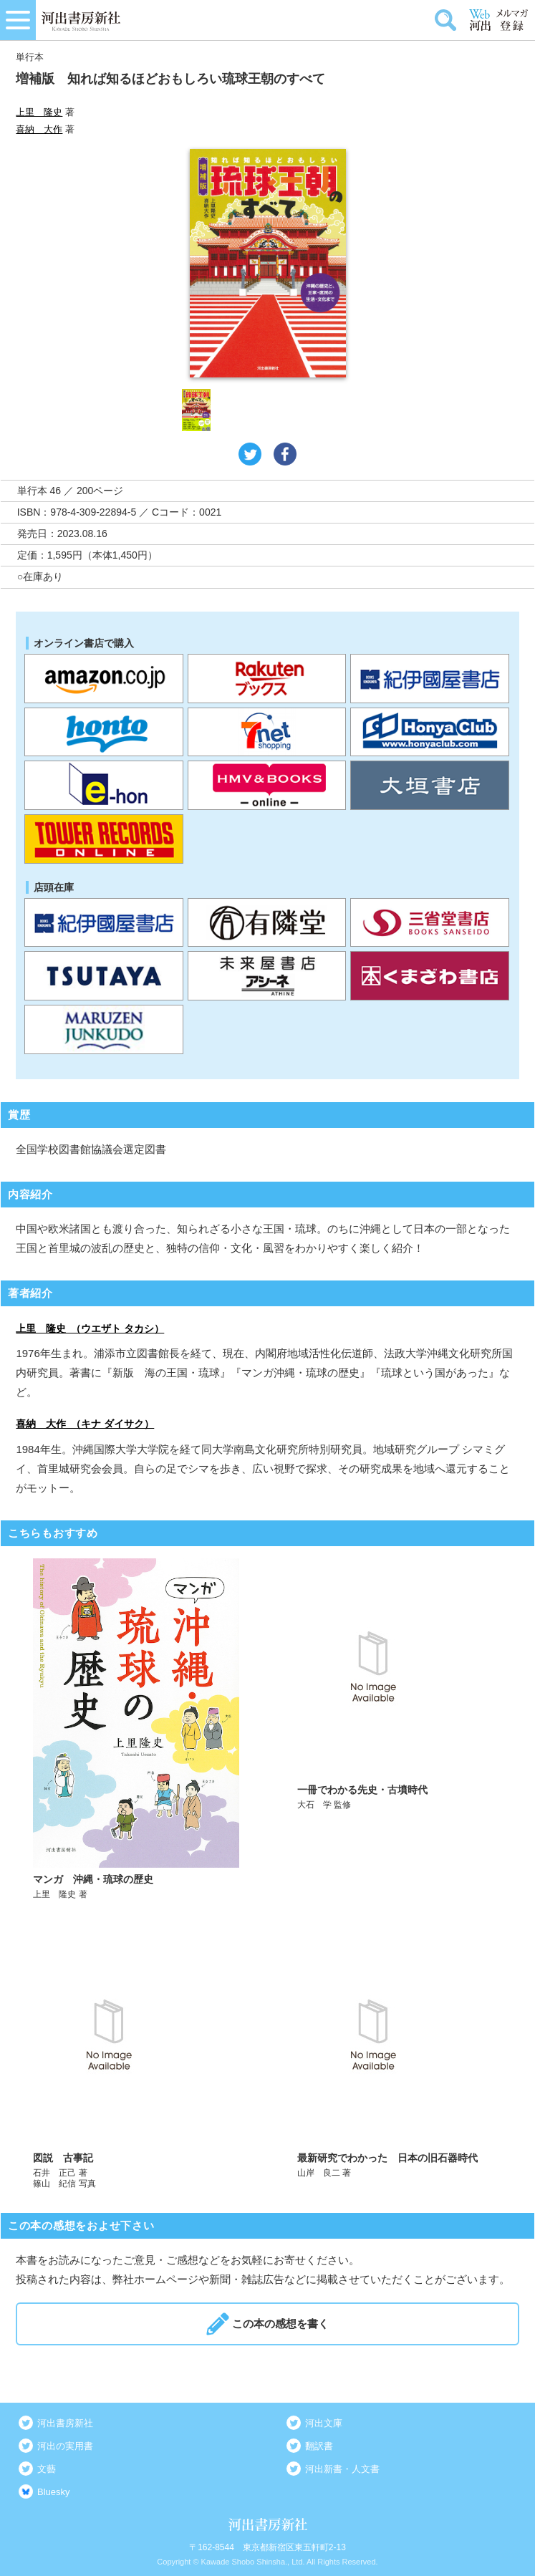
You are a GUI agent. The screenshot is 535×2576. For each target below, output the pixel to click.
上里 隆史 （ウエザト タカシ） (90, 1328)
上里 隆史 (39, 112)
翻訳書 (319, 2446)
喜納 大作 (39, 129)
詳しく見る (136, 1729)
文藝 (46, 2469)
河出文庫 (323, 2423)
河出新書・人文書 (342, 2469)
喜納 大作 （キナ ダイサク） (85, 1423)
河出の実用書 (65, 2446)
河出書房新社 (65, 2423)
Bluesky (53, 2491)
